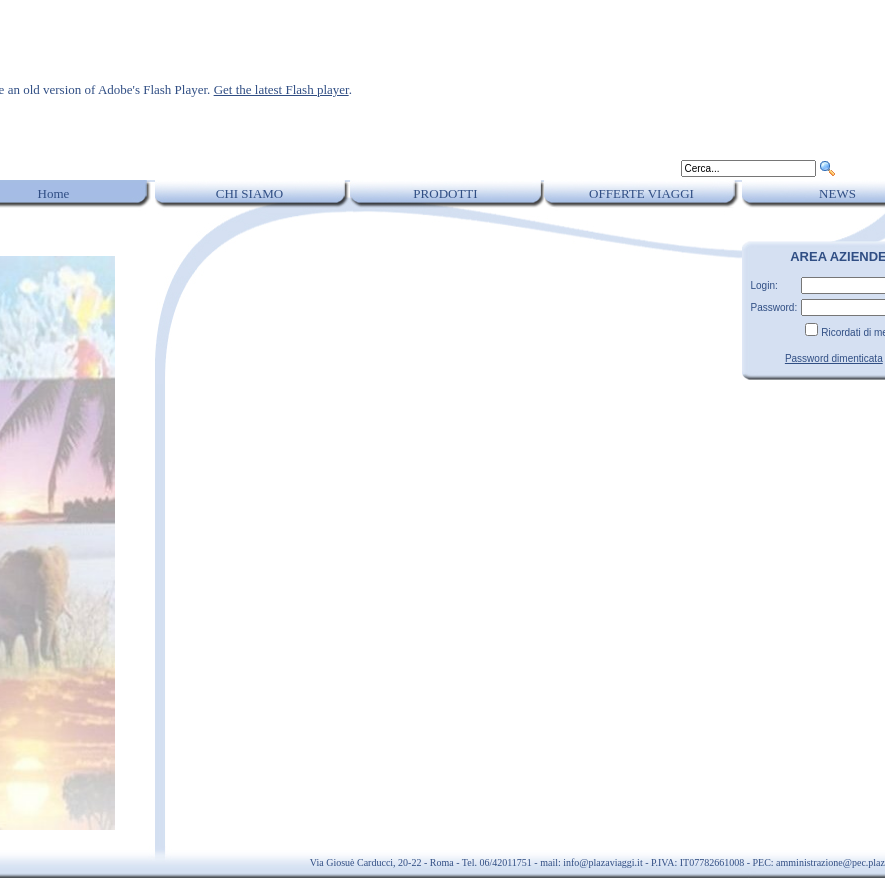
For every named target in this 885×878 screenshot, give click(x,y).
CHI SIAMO (250, 193)
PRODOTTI (445, 193)
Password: (774, 307)
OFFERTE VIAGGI (641, 193)
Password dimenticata (834, 358)
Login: (764, 285)
